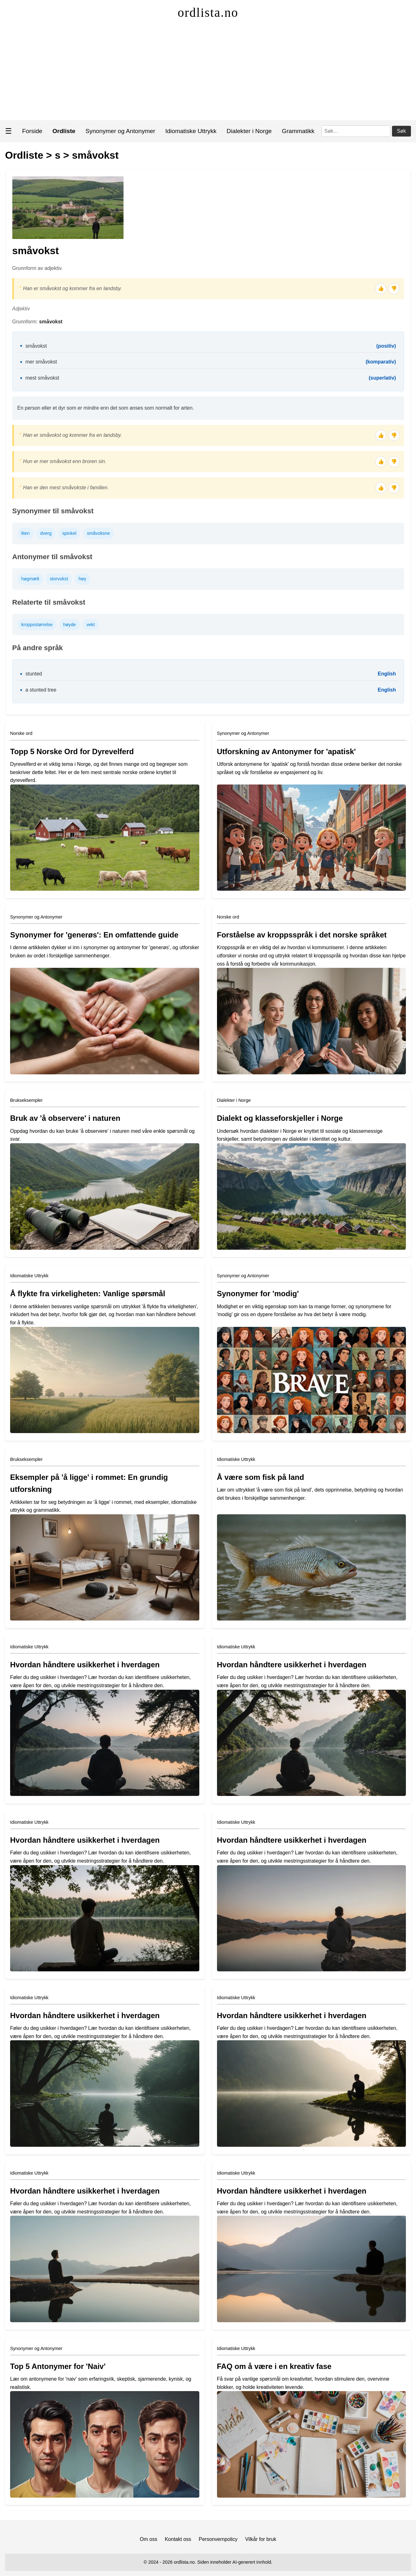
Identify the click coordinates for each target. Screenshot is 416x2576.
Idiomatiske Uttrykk (190, 131)
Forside (32, 131)
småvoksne (98, 533)
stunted (34, 673)
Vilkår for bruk (260, 2539)
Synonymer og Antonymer (120, 131)
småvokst (95, 155)
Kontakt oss (178, 2539)
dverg (45, 533)
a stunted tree (41, 690)
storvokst (59, 578)
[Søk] (356, 131)
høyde (69, 624)
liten (25, 533)
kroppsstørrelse (36, 624)
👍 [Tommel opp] (381, 288)
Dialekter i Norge (249, 131)
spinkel (69, 533)
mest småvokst (42, 378)
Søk (401, 131)
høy (82, 578)
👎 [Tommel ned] (394, 288)
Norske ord (21, 733)
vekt (91, 624)
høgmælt (30, 578)
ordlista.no (208, 12)
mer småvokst (41, 361)
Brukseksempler (26, 1100)
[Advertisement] (208, 72)
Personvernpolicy (218, 2539)
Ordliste (24, 155)
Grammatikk (298, 131)
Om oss (148, 2539)
